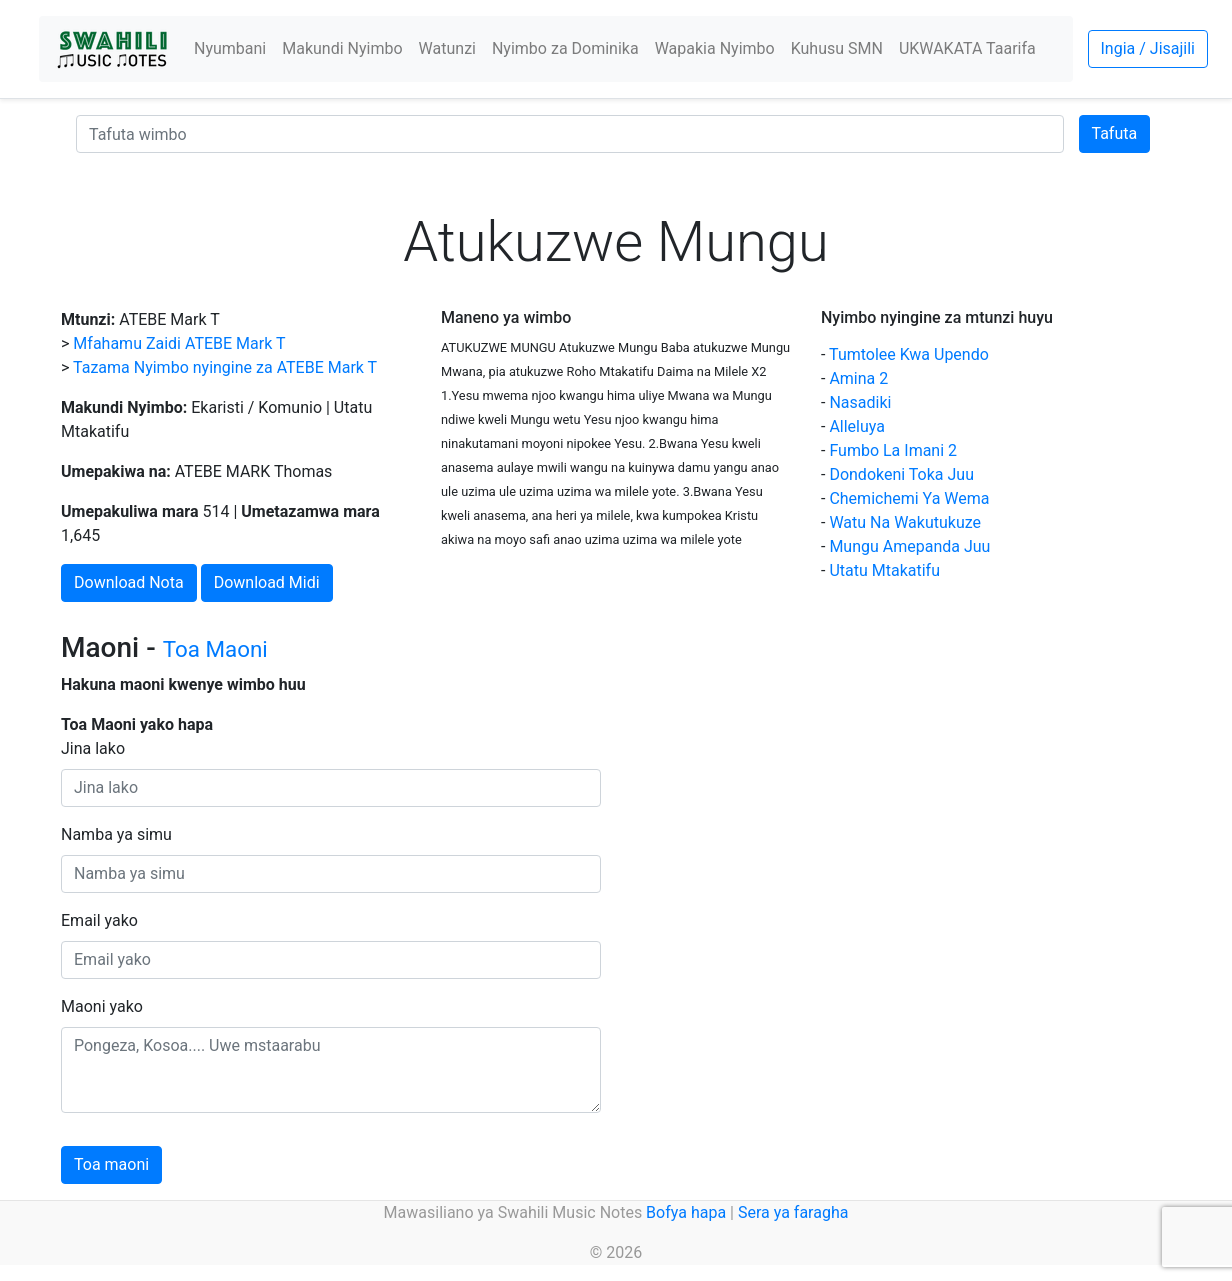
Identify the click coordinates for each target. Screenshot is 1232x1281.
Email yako (99, 920)
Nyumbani (230, 48)
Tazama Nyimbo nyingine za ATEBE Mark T (225, 367)
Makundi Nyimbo (342, 48)
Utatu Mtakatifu (884, 570)
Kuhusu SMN (837, 48)
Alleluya (857, 426)
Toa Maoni (215, 649)
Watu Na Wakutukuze (905, 522)
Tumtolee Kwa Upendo (909, 354)
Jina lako (93, 748)
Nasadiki (860, 402)
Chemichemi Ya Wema (909, 498)
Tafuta (1115, 133)
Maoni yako (102, 1006)
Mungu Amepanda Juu (909, 546)
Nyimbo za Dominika (565, 48)
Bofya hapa (686, 1212)
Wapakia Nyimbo (715, 48)
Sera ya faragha (793, 1212)
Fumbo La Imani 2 (893, 450)
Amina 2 (858, 378)
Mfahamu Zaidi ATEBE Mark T (179, 343)
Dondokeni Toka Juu (901, 474)
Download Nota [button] (129, 582)
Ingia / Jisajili (1148, 48)
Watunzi (447, 48)
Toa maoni (111, 1164)
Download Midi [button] (267, 582)
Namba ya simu (116, 834)
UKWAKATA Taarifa (967, 48)
